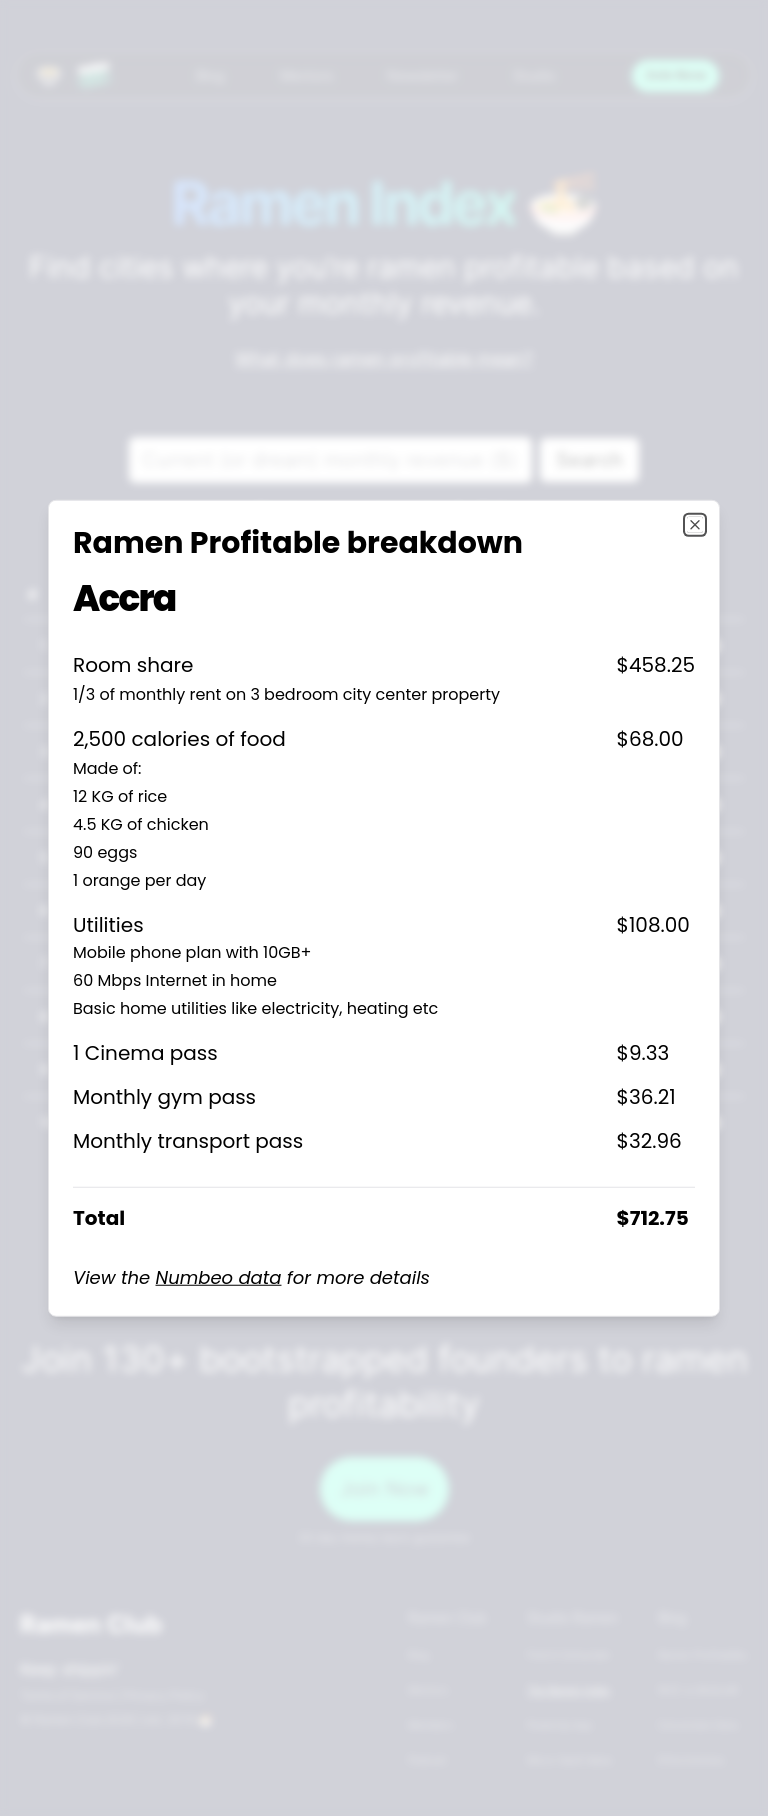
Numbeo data (219, 1276)
